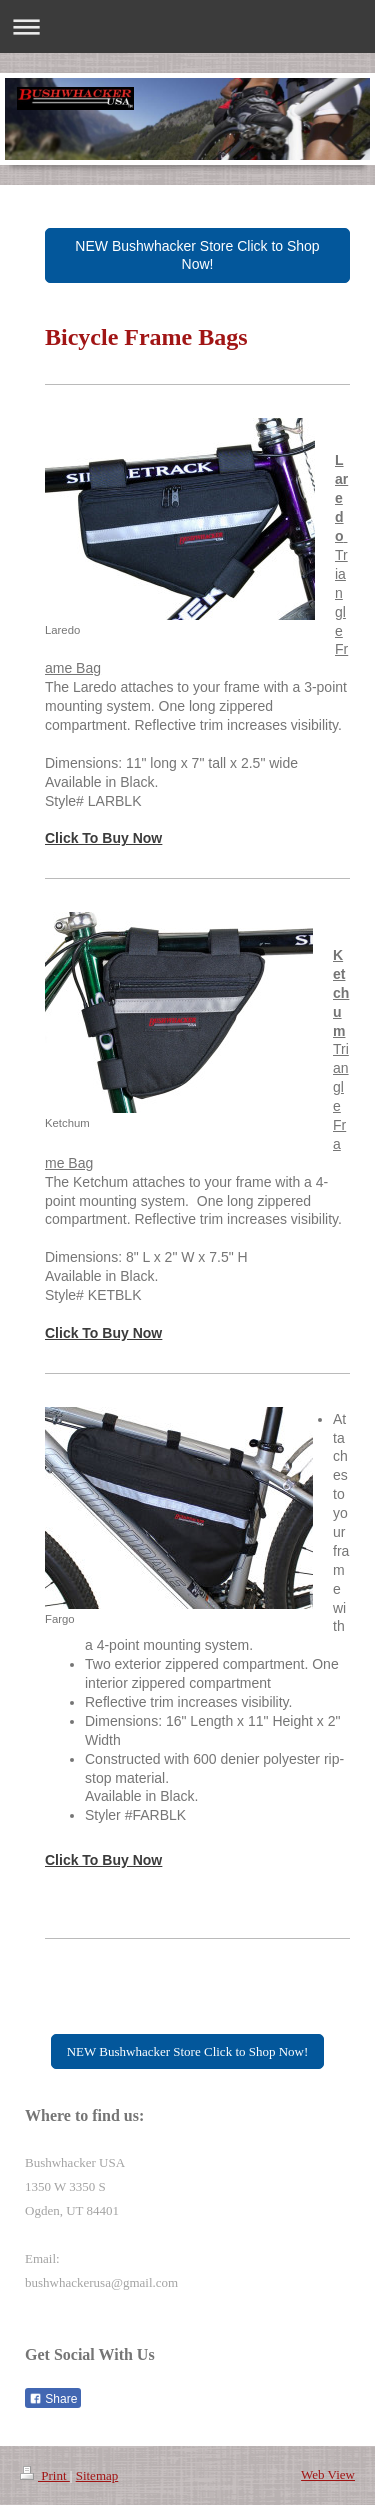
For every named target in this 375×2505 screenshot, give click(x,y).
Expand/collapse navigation (187, 26)
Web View (328, 2474)
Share (53, 2399)
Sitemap (97, 2475)
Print (45, 2475)
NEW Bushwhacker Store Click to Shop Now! (197, 255)
